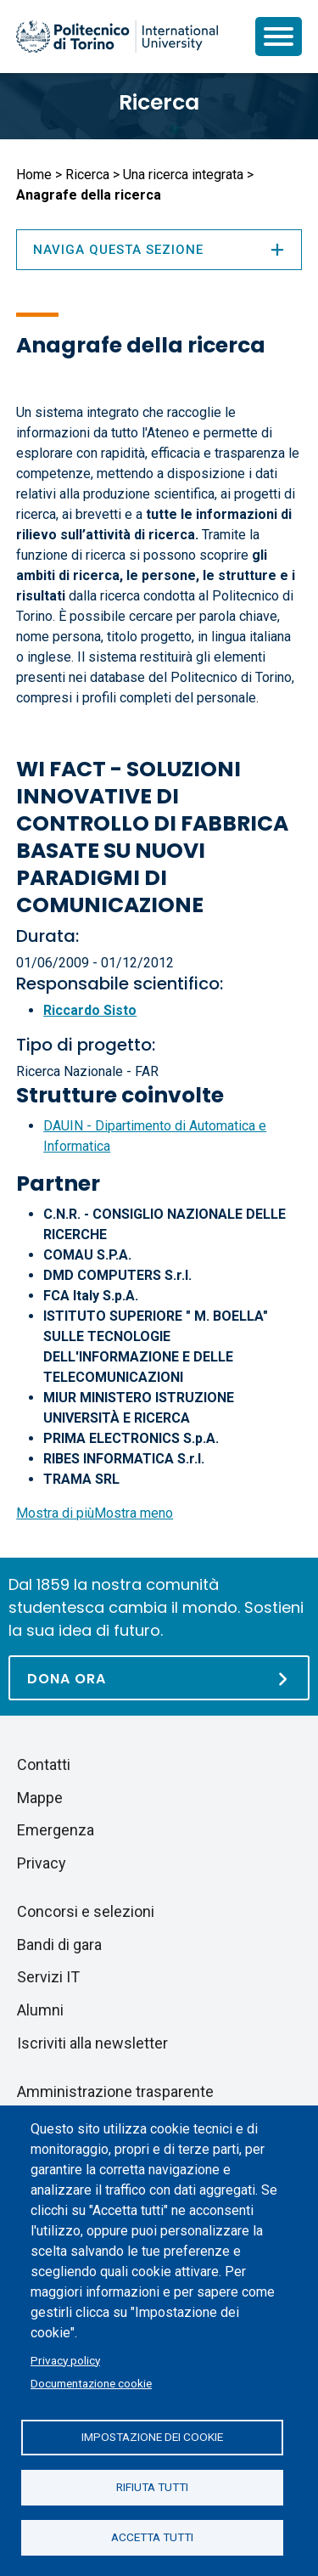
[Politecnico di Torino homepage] (117, 36)
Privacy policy (65, 2360)
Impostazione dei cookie (152, 2437)
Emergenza (55, 1830)
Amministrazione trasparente (115, 2091)
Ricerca (159, 102)
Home (34, 174)
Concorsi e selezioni (85, 1911)
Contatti (43, 1764)
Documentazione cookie (91, 2383)
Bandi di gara (59, 1944)
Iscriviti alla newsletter (92, 2043)
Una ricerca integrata (183, 174)
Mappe (40, 1798)
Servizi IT (48, 1977)
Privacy (41, 1863)
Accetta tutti (152, 2537)
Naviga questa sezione (159, 249)
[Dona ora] (159, 1677)
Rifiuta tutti (152, 2487)
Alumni (40, 2010)
